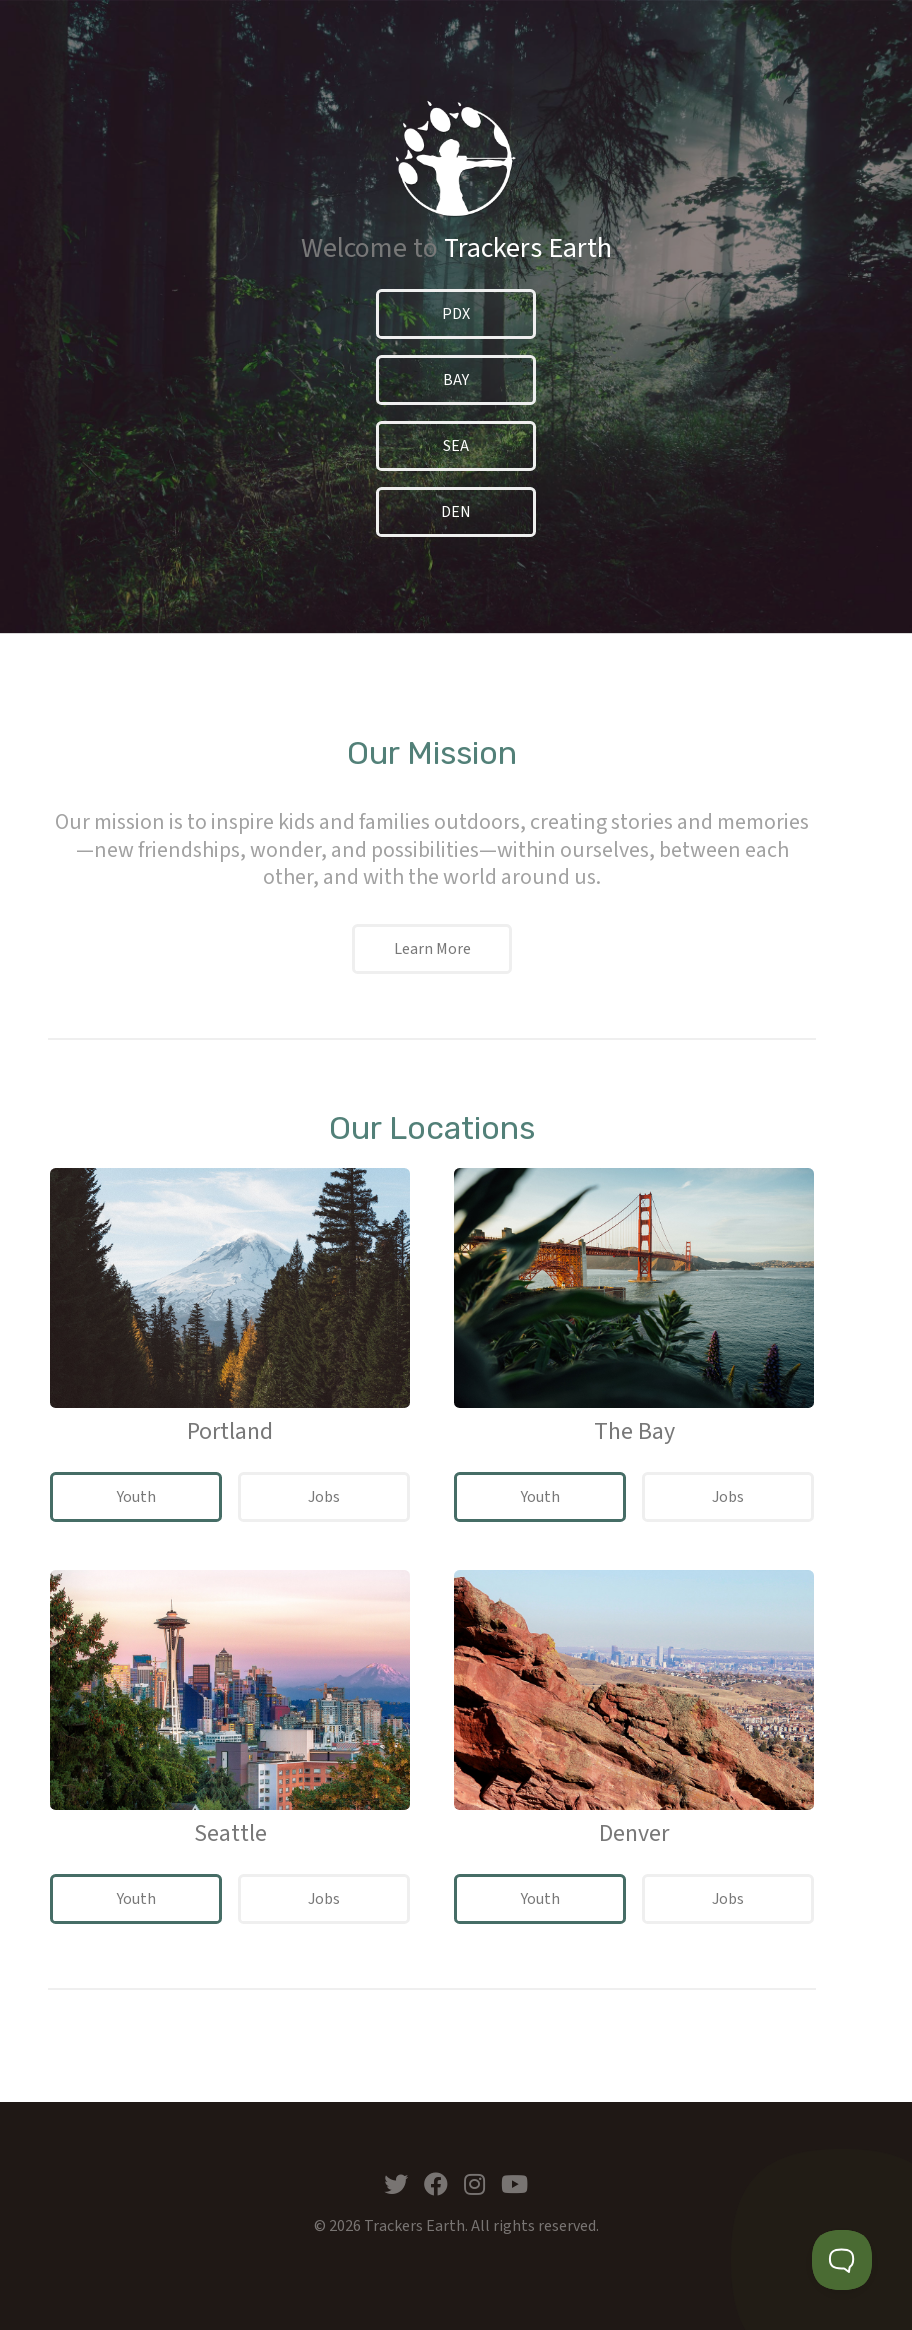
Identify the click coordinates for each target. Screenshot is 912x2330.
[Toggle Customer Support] (842, 2260)
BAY (456, 380)
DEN (456, 512)
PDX (456, 314)
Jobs (324, 1497)
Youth (136, 1497)
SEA (456, 446)
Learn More (432, 949)
